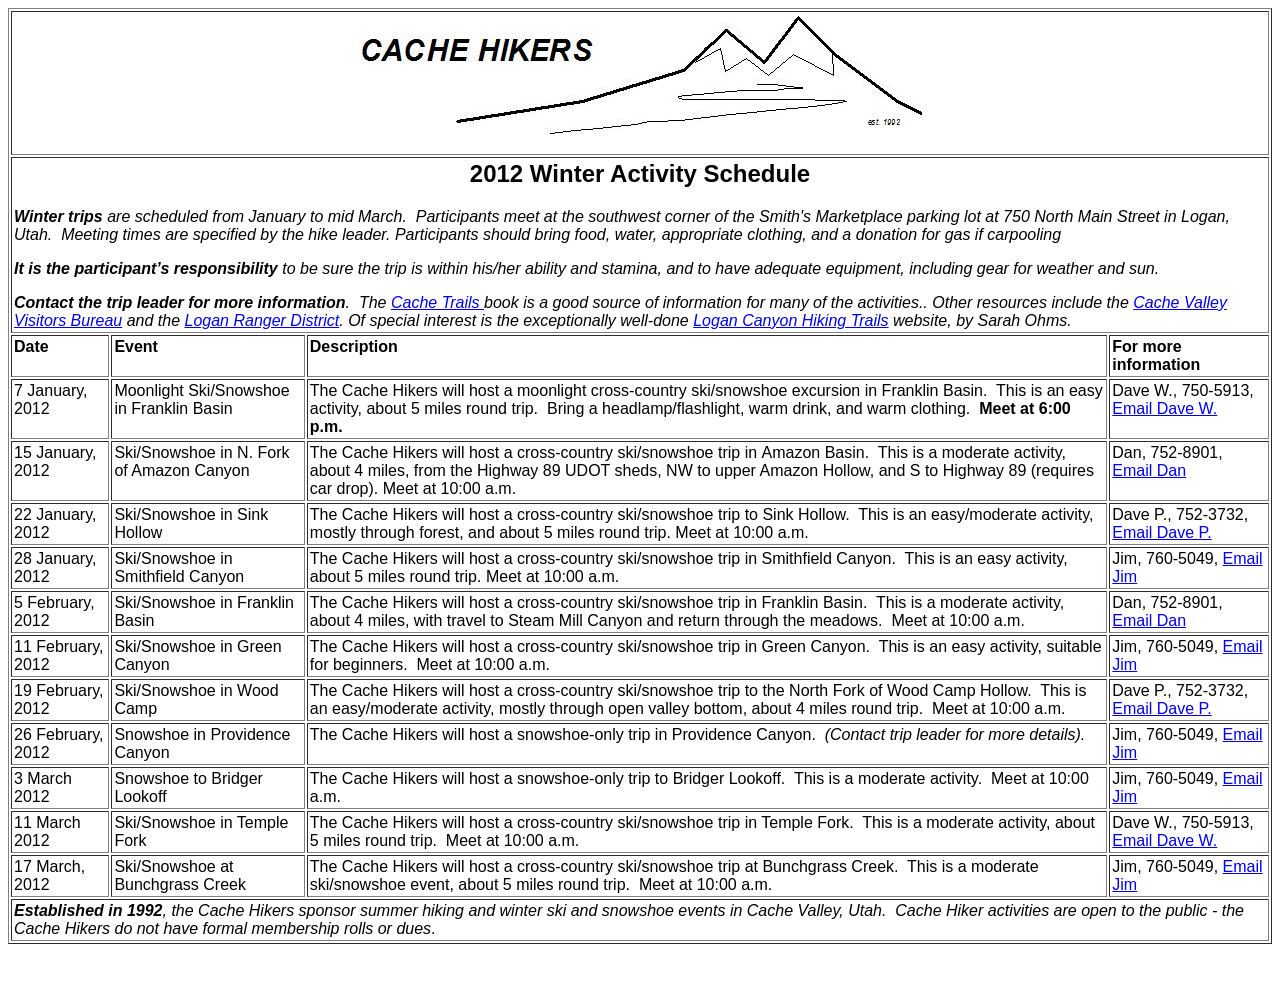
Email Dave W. (1164, 408)
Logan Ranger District (261, 320)
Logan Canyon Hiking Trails (790, 320)
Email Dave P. (1161, 532)
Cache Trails (437, 302)
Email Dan (1149, 470)
